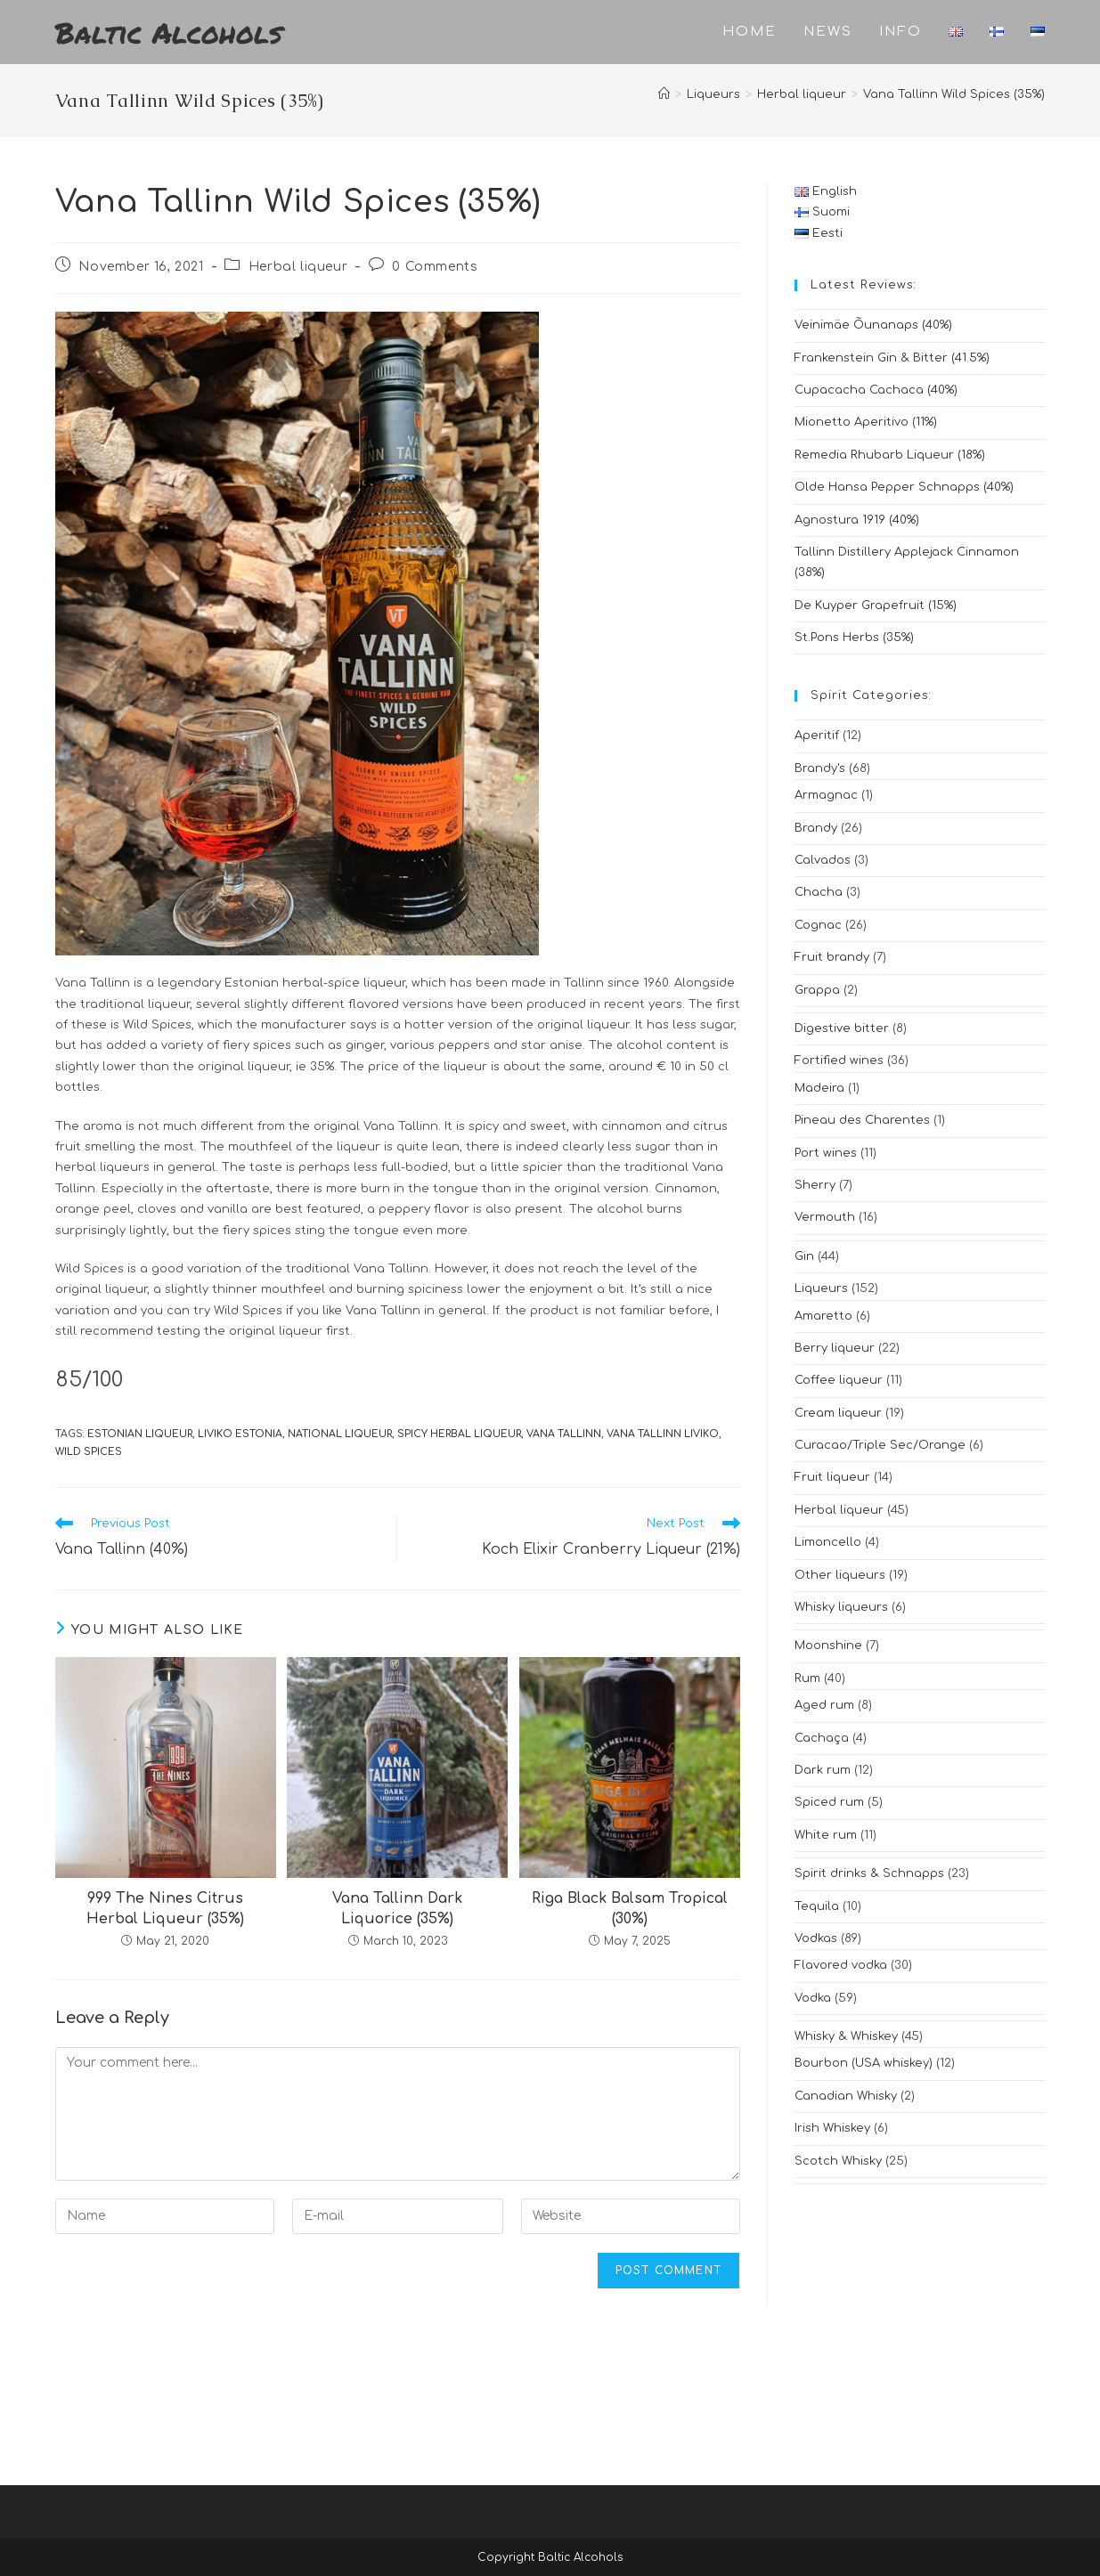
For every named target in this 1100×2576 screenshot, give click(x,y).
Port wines (825, 1153)
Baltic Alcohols (168, 32)
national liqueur (340, 1434)
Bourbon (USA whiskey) (863, 2063)
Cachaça (821, 1738)
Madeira (819, 1088)
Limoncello (827, 1542)
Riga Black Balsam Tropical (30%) (630, 1908)
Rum (807, 1678)
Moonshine (828, 1645)
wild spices (88, 1452)
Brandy (815, 828)
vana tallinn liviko (663, 1434)
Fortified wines (839, 1060)
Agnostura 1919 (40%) (856, 520)
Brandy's (819, 768)
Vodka (812, 1998)
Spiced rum (829, 1802)
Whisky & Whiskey (846, 2036)
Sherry (814, 1185)
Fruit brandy (831, 957)
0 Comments (434, 266)
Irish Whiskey (832, 2128)
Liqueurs (821, 1288)
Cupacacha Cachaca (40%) (875, 390)
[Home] (664, 94)
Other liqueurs (839, 1575)
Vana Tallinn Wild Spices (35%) (954, 94)
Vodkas (815, 1938)
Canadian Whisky (845, 2096)
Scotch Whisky (838, 2161)
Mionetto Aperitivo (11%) (865, 422)
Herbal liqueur (298, 266)
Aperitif (816, 735)
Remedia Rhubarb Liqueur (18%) (889, 455)
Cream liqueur (838, 1413)
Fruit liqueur (832, 1477)
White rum (825, 1835)
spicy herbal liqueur (459, 1434)
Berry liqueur (834, 1348)
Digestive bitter (841, 1028)
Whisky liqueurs (841, 1607)
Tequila (816, 1906)
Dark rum (822, 1770)
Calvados (822, 860)
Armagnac (826, 795)
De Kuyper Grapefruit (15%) (875, 605)
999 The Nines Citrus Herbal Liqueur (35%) (165, 1908)
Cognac (818, 925)
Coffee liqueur (838, 1380)
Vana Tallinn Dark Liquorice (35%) (397, 1908)
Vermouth (824, 1217)
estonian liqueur (139, 1434)
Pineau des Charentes (862, 1120)
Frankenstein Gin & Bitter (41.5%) (892, 358)
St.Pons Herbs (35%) (854, 637)
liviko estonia (240, 1434)
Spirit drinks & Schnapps (869, 1873)
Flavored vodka (840, 1965)
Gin (804, 1256)
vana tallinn (563, 1434)
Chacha (818, 892)
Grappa (817, 990)
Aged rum (824, 1705)
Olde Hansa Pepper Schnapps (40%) (904, 487)
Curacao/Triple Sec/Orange (880, 1445)
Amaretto (823, 1316)
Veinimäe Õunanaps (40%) (873, 325)
